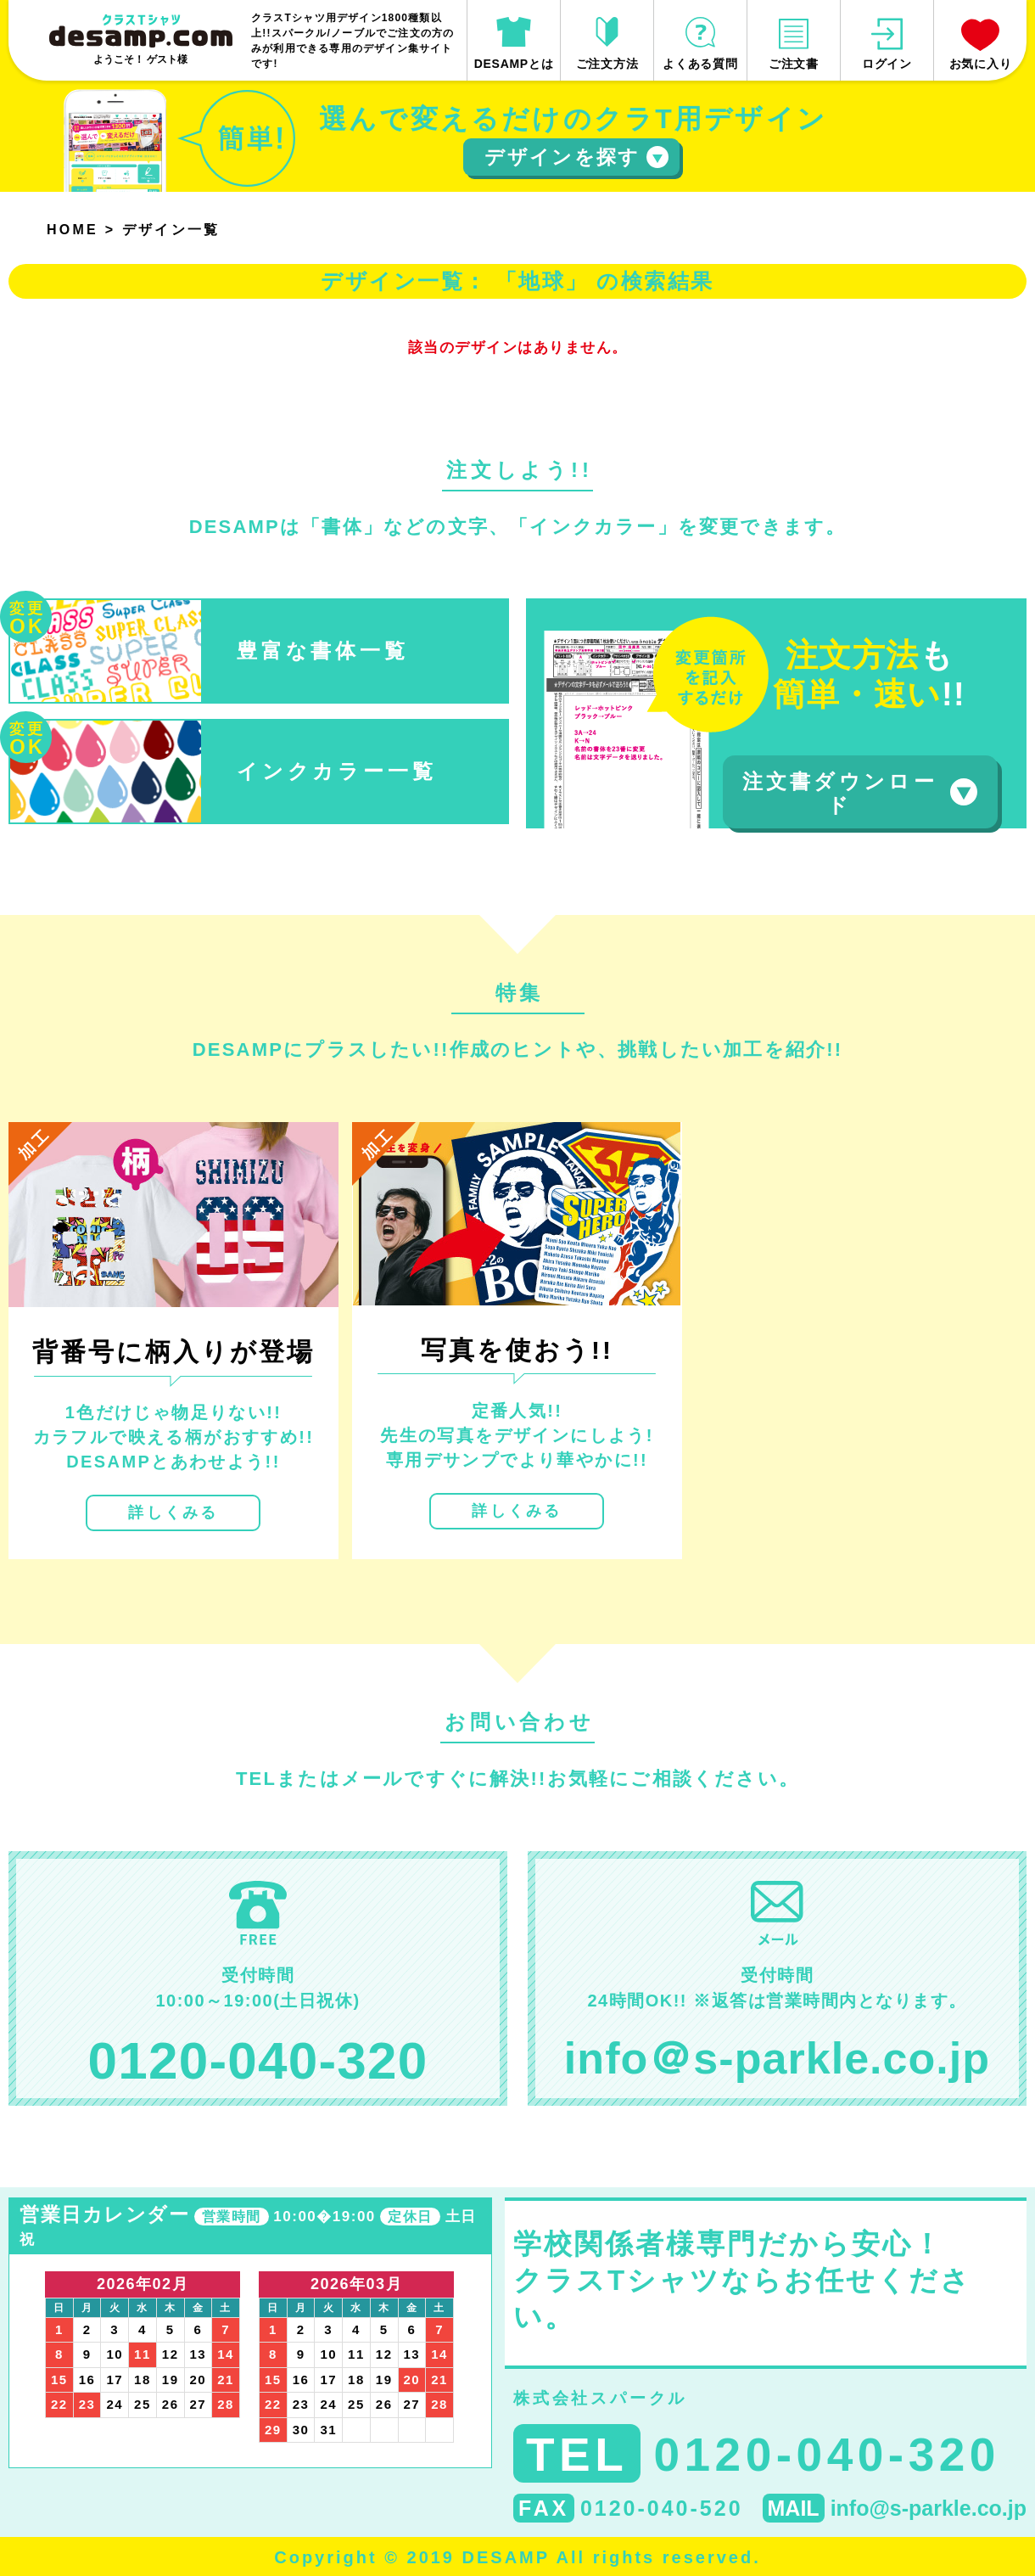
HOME (72, 229)
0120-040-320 (258, 2060)
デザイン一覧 (171, 229)
